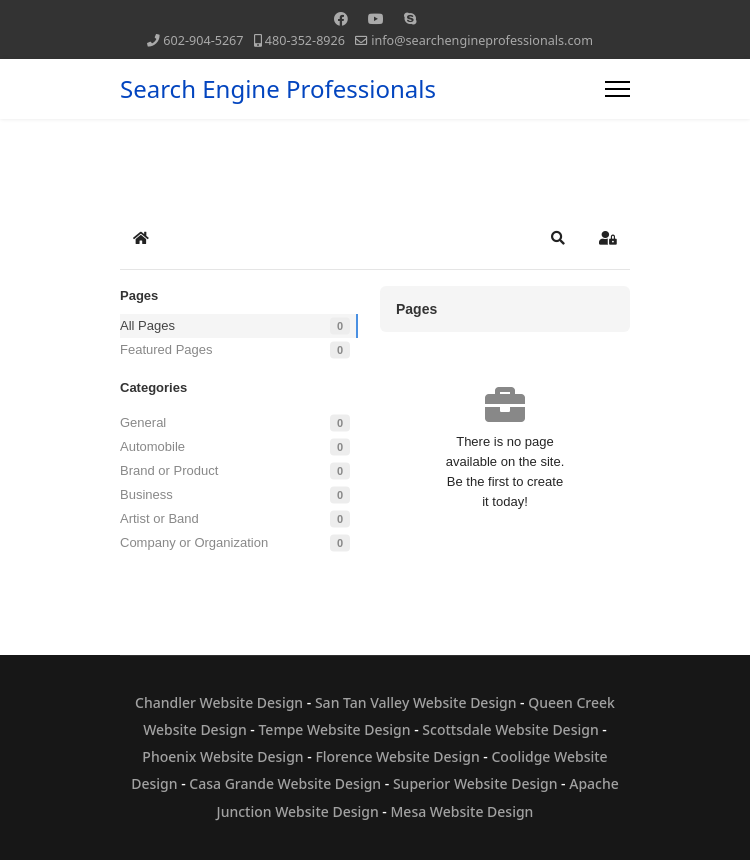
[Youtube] (376, 18)
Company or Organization (194, 542)
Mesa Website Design (462, 811)
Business (146, 494)
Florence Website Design (397, 756)
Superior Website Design (475, 783)
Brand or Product (169, 470)
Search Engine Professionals (278, 89)
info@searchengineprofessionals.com (482, 40)
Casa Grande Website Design (285, 783)
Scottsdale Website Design (510, 729)
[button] (558, 238)
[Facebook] (341, 18)
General (143, 422)
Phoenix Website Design (222, 756)
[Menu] (617, 89)
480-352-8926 (305, 40)
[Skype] (410, 18)
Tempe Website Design (334, 729)
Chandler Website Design (219, 702)
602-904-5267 (203, 40)
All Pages (147, 325)
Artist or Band (159, 518)
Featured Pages (166, 349)
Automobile (152, 446)
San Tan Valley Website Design (416, 702)
